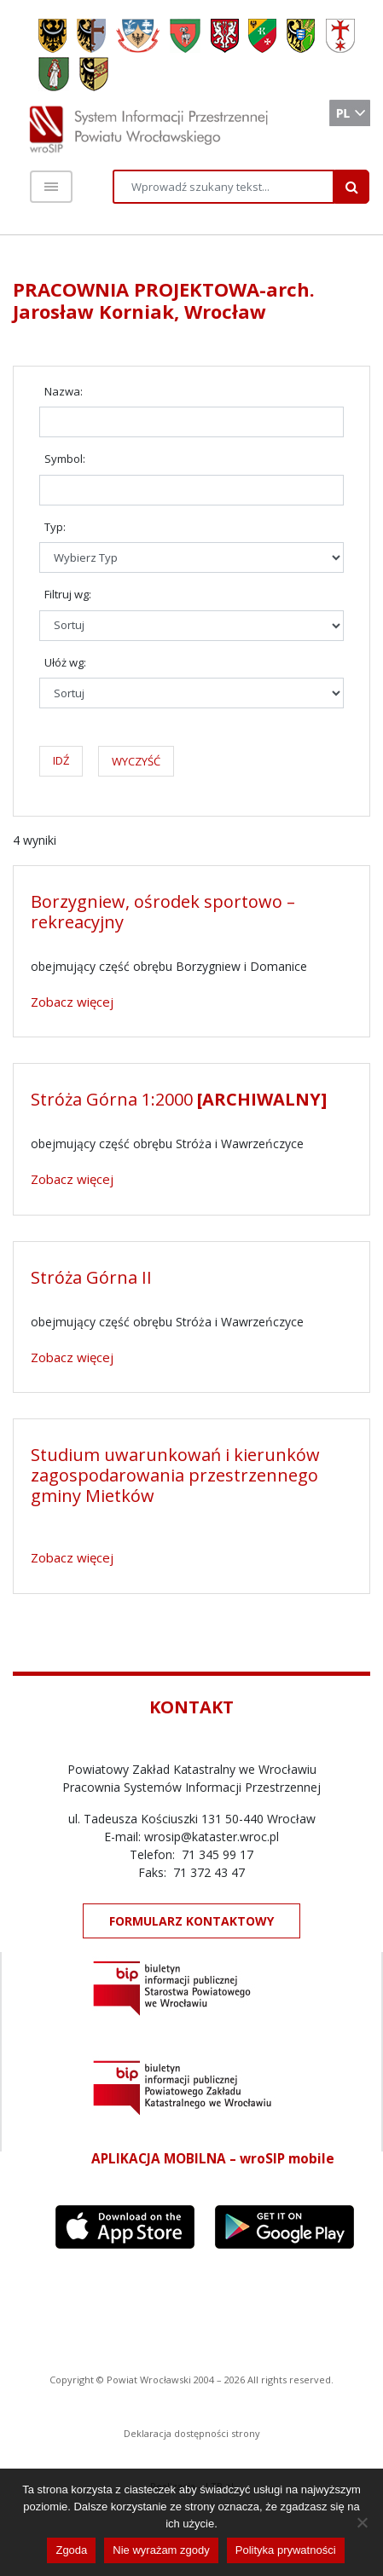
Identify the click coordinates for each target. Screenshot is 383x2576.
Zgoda (71, 2550)
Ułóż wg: (65, 662)
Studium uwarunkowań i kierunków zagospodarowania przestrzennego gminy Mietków (175, 1475)
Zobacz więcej (72, 1001)
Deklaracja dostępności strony (192, 2433)
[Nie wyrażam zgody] (361, 2522)
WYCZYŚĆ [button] (136, 761)
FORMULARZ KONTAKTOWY (191, 1921)
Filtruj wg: (67, 594)
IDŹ (61, 760)
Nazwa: (63, 391)
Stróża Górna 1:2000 (179, 1099)
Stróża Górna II (91, 1277)
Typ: (55, 526)
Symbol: (64, 458)
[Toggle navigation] (51, 186)
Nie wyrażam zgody (161, 2550)
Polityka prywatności (285, 2550)
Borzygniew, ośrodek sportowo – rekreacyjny (163, 911)
